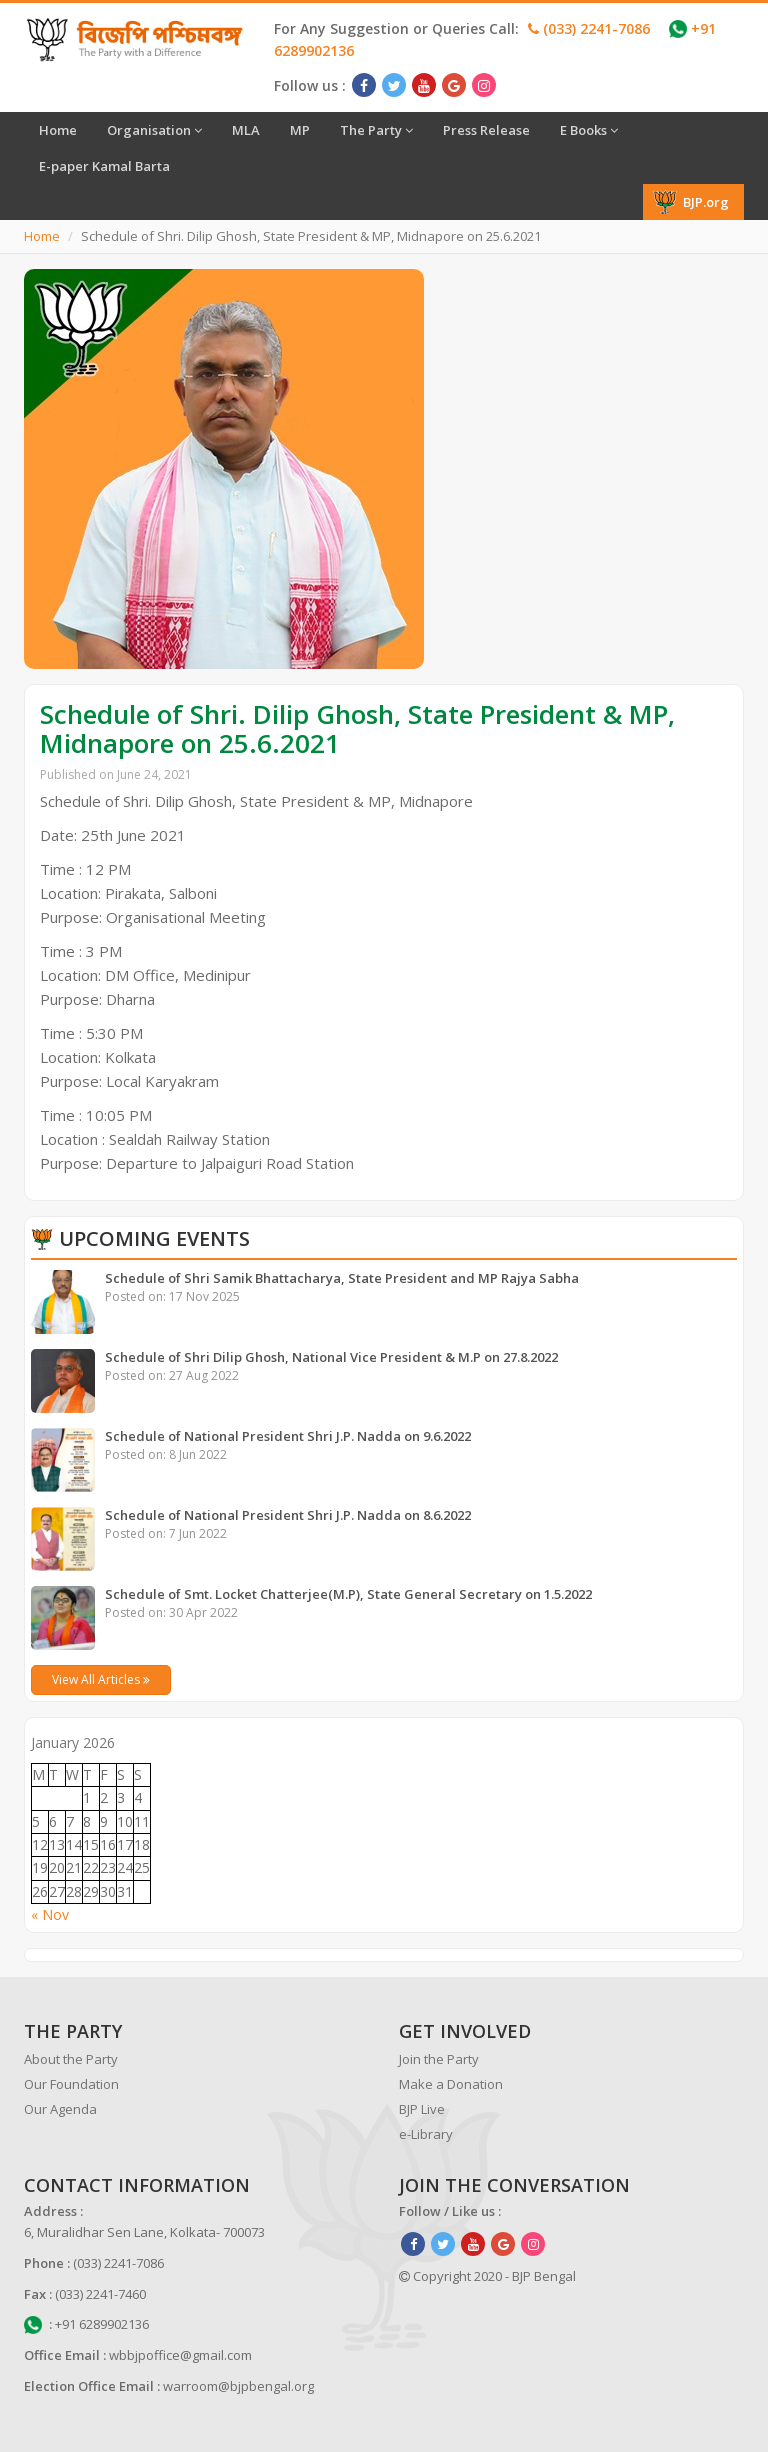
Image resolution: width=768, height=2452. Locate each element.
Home (58, 130)
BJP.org (691, 202)
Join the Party (439, 2059)
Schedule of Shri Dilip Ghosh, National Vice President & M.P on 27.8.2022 (331, 1357)
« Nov (50, 1914)
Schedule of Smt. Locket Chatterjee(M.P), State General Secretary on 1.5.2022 (348, 1594)
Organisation (154, 130)
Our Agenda (60, 2109)
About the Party (71, 2059)
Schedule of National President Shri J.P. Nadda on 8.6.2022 (288, 1515)
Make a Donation (451, 2084)
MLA (246, 130)
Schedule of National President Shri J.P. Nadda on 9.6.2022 (288, 1436)
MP (300, 130)
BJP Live (422, 2109)
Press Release (486, 130)
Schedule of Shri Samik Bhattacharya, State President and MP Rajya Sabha (342, 1278)
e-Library (426, 2134)
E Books (589, 130)
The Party (376, 130)
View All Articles (101, 1679)
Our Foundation (71, 2084)
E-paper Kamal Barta (104, 166)
